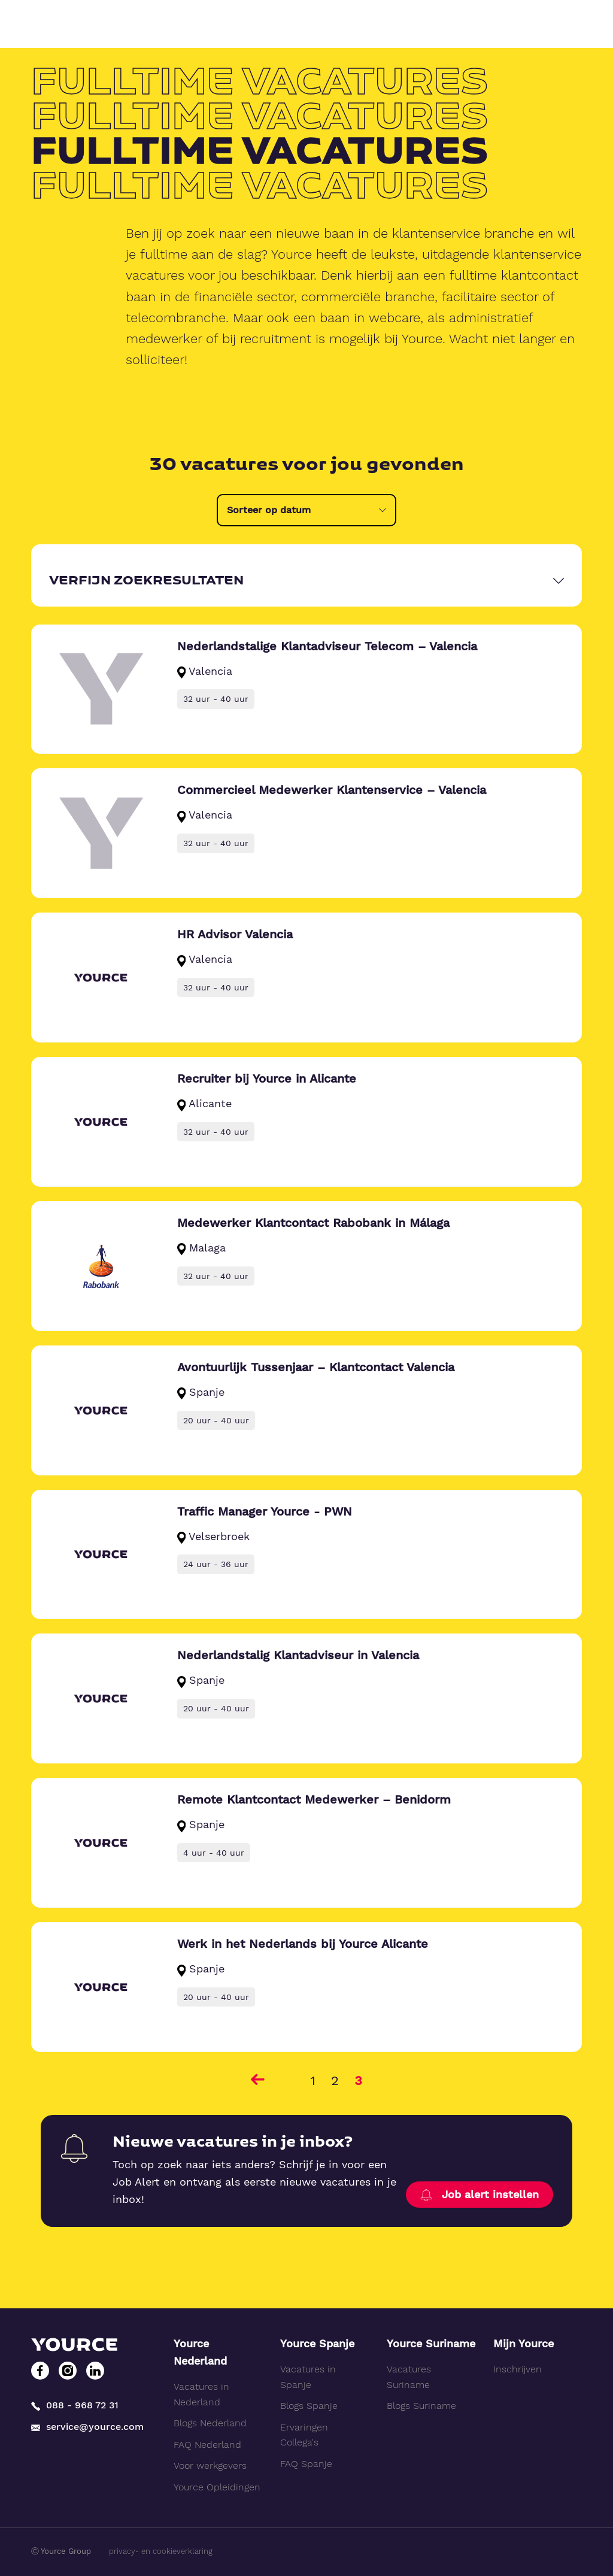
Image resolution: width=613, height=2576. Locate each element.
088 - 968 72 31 (75, 2405)
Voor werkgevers (210, 2465)
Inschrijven (517, 2369)
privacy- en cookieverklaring (161, 2551)
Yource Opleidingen (217, 2487)
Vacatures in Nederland (201, 2394)
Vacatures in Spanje (308, 2376)
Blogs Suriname (421, 2405)
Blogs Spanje (309, 2405)
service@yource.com (87, 2426)
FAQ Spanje (306, 2463)
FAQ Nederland (207, 2444)
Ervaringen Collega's (304, 2435)
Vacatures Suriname (409, 2376)
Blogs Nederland (210, 2423)
